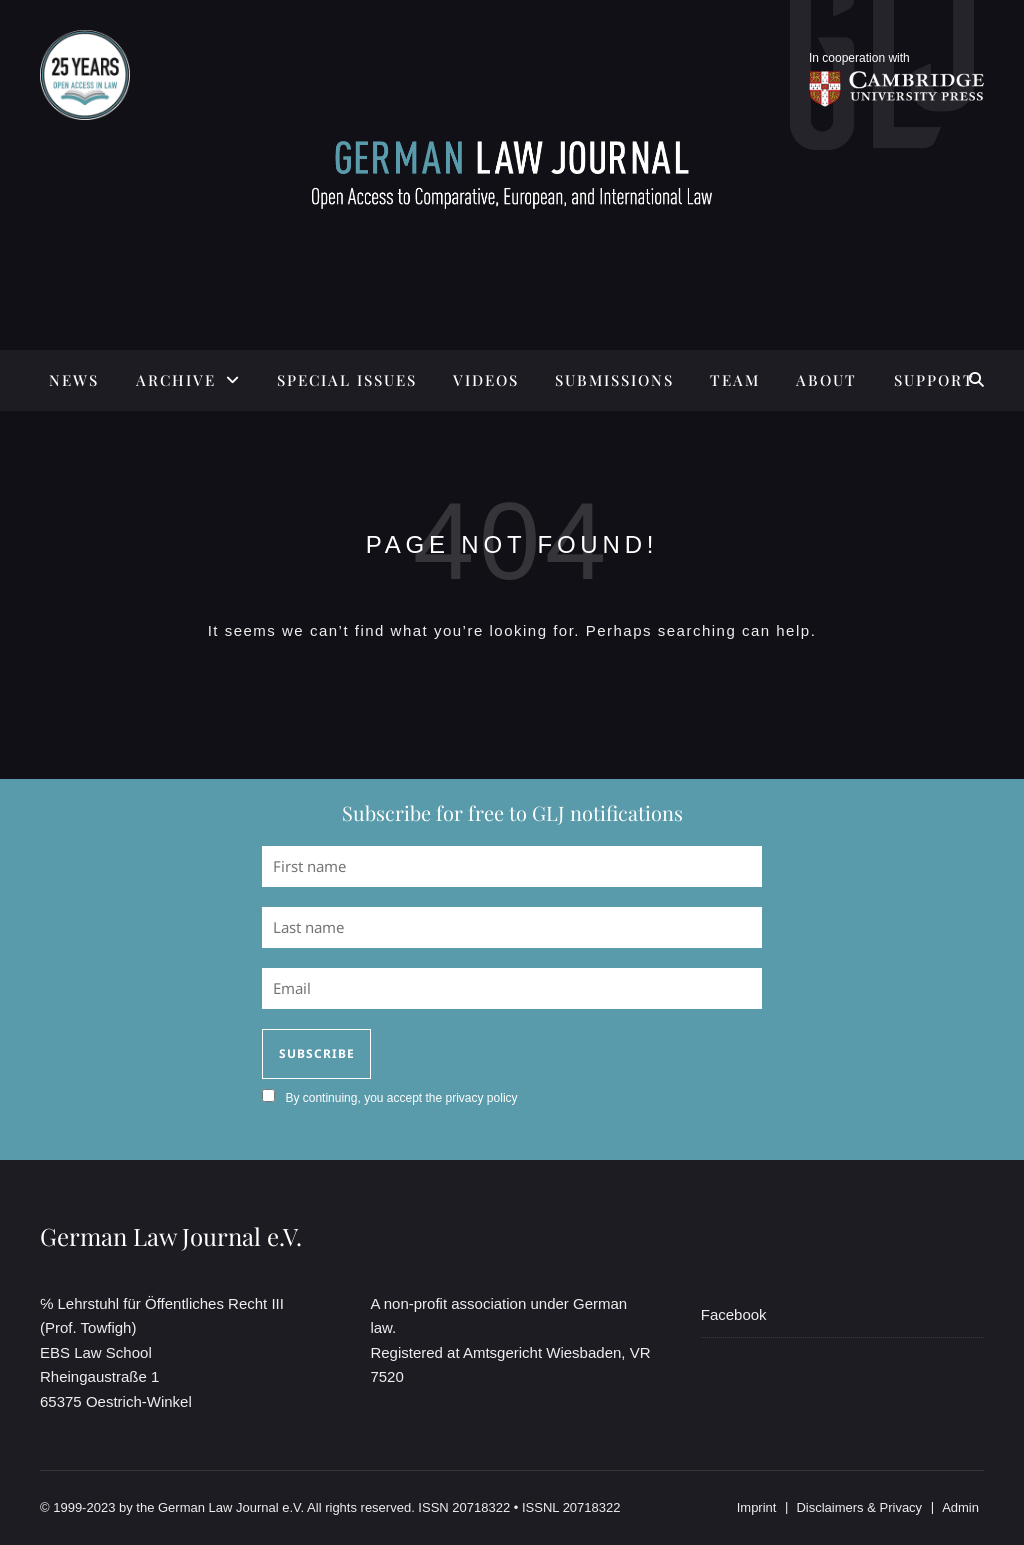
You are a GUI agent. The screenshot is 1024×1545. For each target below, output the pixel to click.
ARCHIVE (176, 380)
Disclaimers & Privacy (859, 1507)
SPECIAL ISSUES (347, 380)
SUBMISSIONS (614, 380)
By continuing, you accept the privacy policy (401, 1098)
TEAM (735, 380)
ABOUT (826, 380)
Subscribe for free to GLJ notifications (512, 812)
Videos (486, 380)
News (74, 380)
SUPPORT (934, 380)
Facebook (734, 1314)
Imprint (757, 1507)
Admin (960, 1507)
